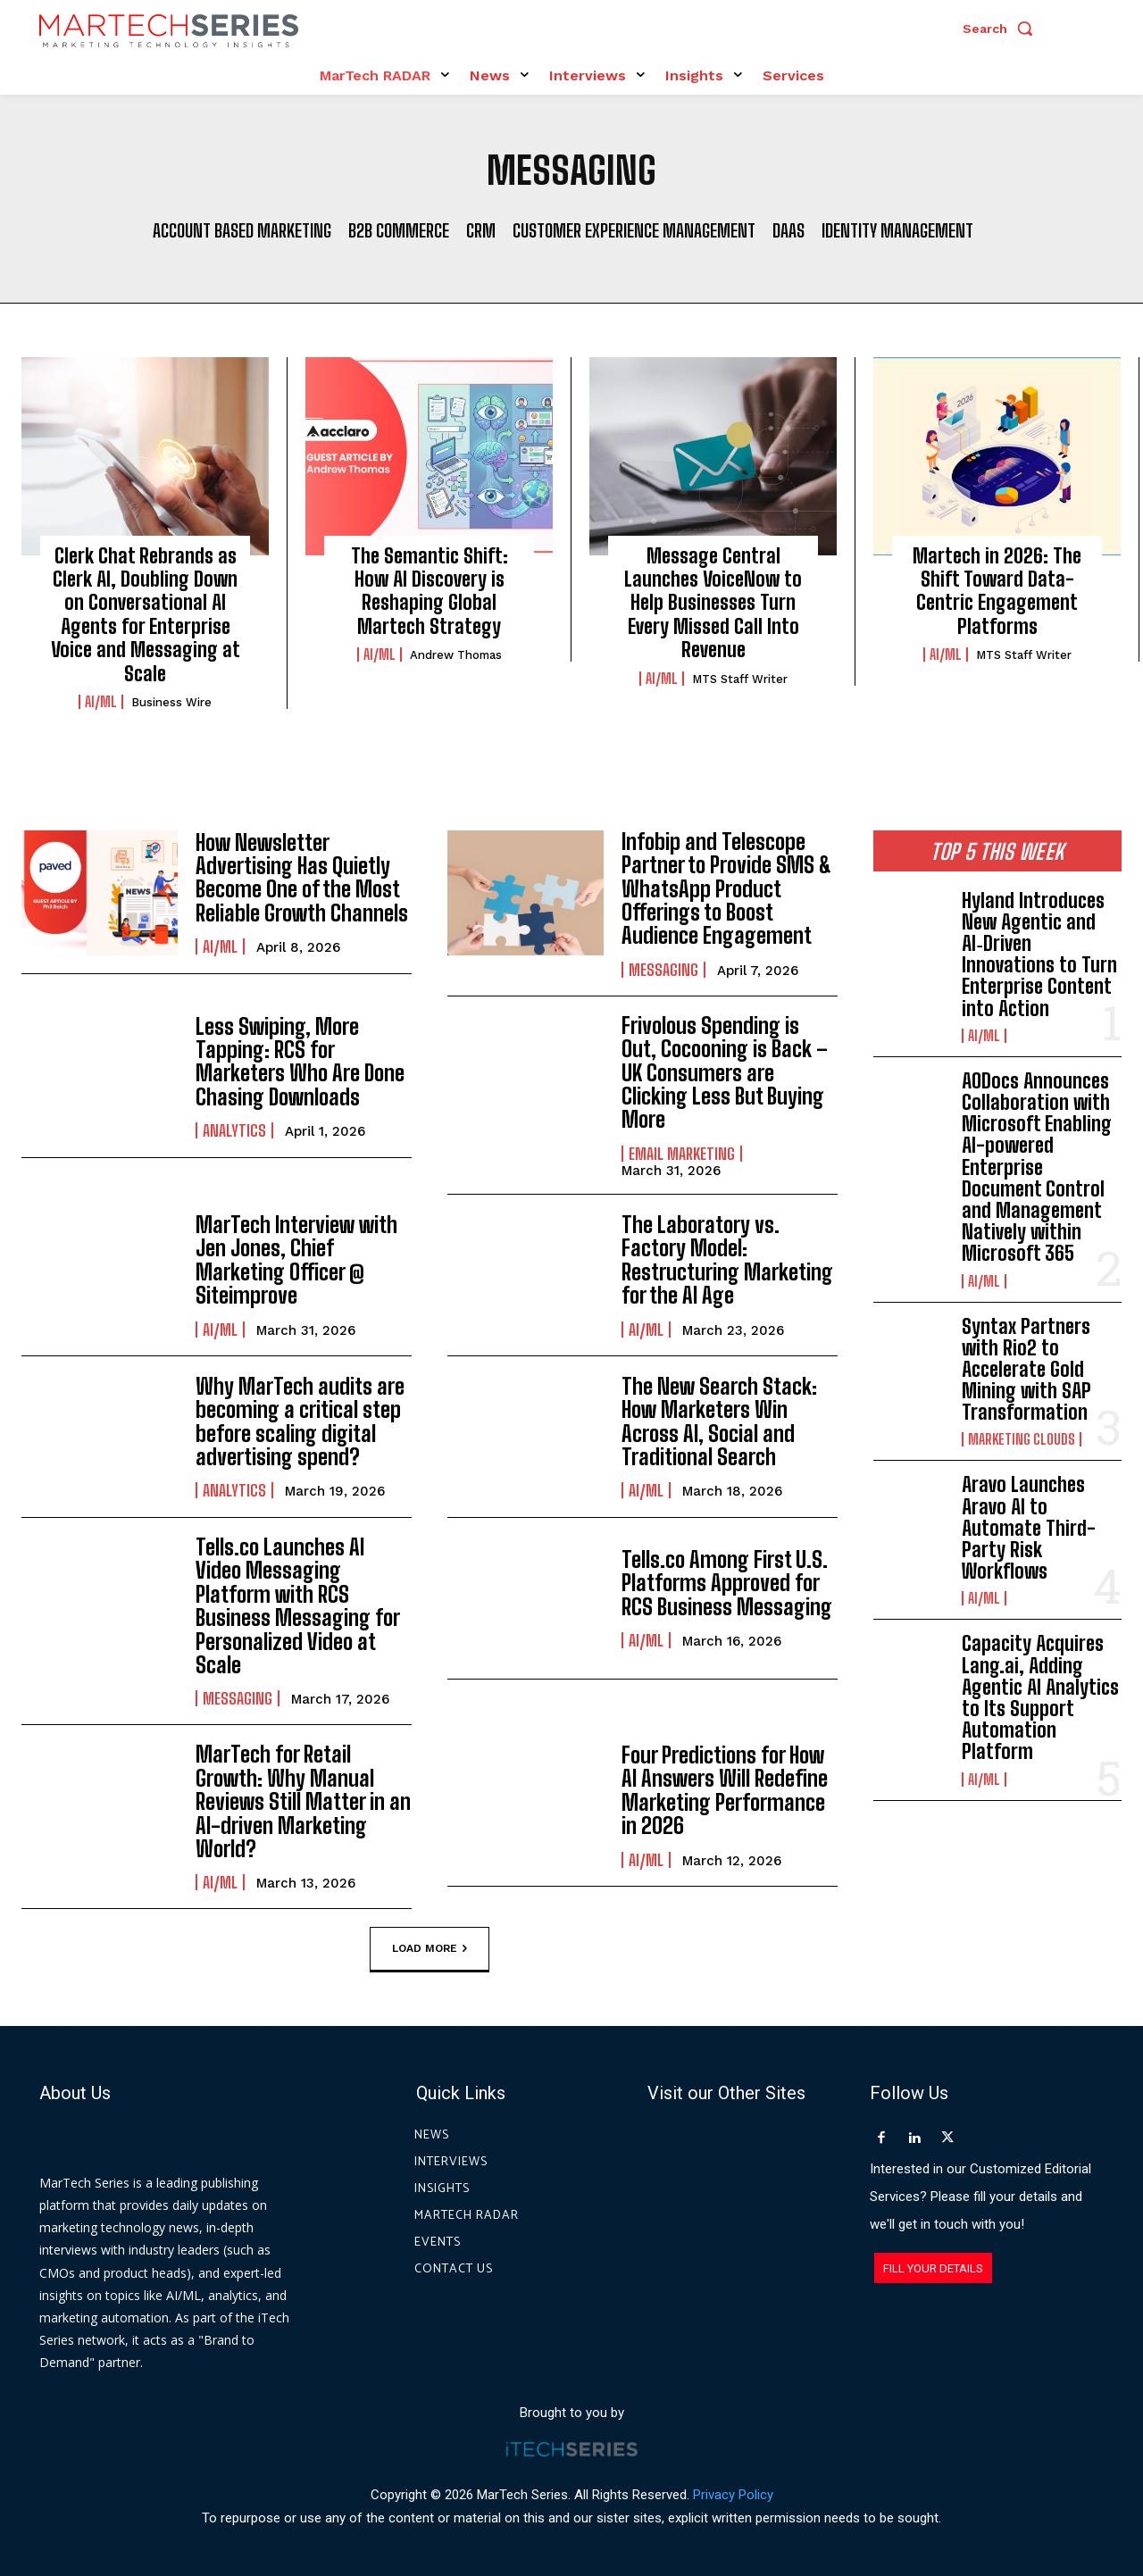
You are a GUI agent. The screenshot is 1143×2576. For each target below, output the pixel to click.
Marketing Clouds (1021, 1439)
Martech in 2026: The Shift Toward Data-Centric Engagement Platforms (997, 591)
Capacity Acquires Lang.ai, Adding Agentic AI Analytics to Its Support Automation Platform (1040, 1697)
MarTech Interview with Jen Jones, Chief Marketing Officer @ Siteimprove (296, 1260)
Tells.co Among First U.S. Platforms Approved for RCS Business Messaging (727, 1583)
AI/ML (101, 702)
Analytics (234, 1130)
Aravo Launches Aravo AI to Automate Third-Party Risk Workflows (1029, 1527)
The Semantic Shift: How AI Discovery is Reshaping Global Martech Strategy (429, 591)
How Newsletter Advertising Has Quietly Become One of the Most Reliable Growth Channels (302, 877)
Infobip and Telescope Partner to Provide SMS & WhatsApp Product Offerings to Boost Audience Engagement (726, 889)
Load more (429, 1949)
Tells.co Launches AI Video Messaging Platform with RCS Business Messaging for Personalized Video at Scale (298, 1606)
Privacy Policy (733, 2494)
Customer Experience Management (634, 230)
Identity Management (897, 230)
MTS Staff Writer (740, 679)
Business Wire (171, 702)
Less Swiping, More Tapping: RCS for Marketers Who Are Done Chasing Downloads (300, 1061)
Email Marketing (682, 1154)
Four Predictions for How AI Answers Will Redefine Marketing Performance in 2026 (725, 1790)
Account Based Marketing (242, 230)
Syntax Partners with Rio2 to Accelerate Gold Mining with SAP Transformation (1026, 1369)
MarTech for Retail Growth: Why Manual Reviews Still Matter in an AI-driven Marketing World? (303, 1801)
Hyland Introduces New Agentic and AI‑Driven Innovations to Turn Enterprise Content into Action (1039, 954)
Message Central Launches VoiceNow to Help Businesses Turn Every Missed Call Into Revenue (713, 603)
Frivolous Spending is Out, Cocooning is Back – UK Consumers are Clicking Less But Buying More (725, 1073)
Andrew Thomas (456, 655)
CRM (481, 230)
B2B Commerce (398, 230)
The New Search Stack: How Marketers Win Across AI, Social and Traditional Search (719, 1421)
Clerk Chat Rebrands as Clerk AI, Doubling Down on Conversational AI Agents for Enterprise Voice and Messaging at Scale (145, 615)
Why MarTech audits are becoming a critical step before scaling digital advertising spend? (300, 1421)
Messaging (663, 970)
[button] (1002, 28)
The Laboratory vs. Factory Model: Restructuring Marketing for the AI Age (727, 1260)
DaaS (788, 230)
